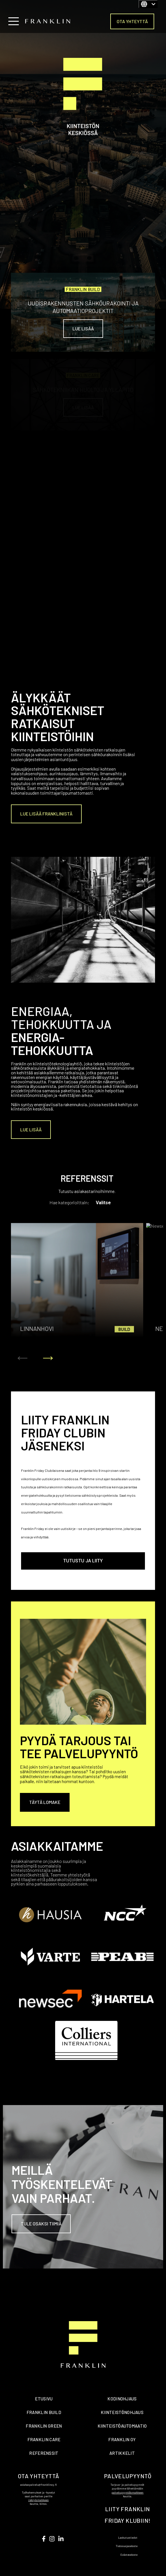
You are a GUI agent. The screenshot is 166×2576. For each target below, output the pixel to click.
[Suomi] (148, 4)
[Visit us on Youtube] (44, 2539)
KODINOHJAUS (122, 2398)
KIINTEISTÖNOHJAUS (122, 2412)
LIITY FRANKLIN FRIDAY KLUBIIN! (127, 2514)
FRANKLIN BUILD (44, 2412)
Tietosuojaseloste (126, 2546)
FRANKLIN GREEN (44, 2425)
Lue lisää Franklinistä (46, 813)
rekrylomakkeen (38, 2500)
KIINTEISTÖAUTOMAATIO (122, 2425)
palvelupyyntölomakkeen (127, 2492)
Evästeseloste (128, 2554)
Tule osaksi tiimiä (41, 2223)
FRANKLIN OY (122, 2439)
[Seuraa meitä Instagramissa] (52, 2539)
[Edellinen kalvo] (22, 1358)
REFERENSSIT (43, 2453)
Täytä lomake (44, 1802)
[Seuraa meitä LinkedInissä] (61, 2539)
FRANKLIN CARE (44, 2439)
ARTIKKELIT (122, 2453)
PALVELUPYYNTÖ (127, 2475)
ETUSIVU (44, 2398)
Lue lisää (83, 328)
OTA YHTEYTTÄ (132, 21)
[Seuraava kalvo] (47, 1358)
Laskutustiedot (127, 2537)
